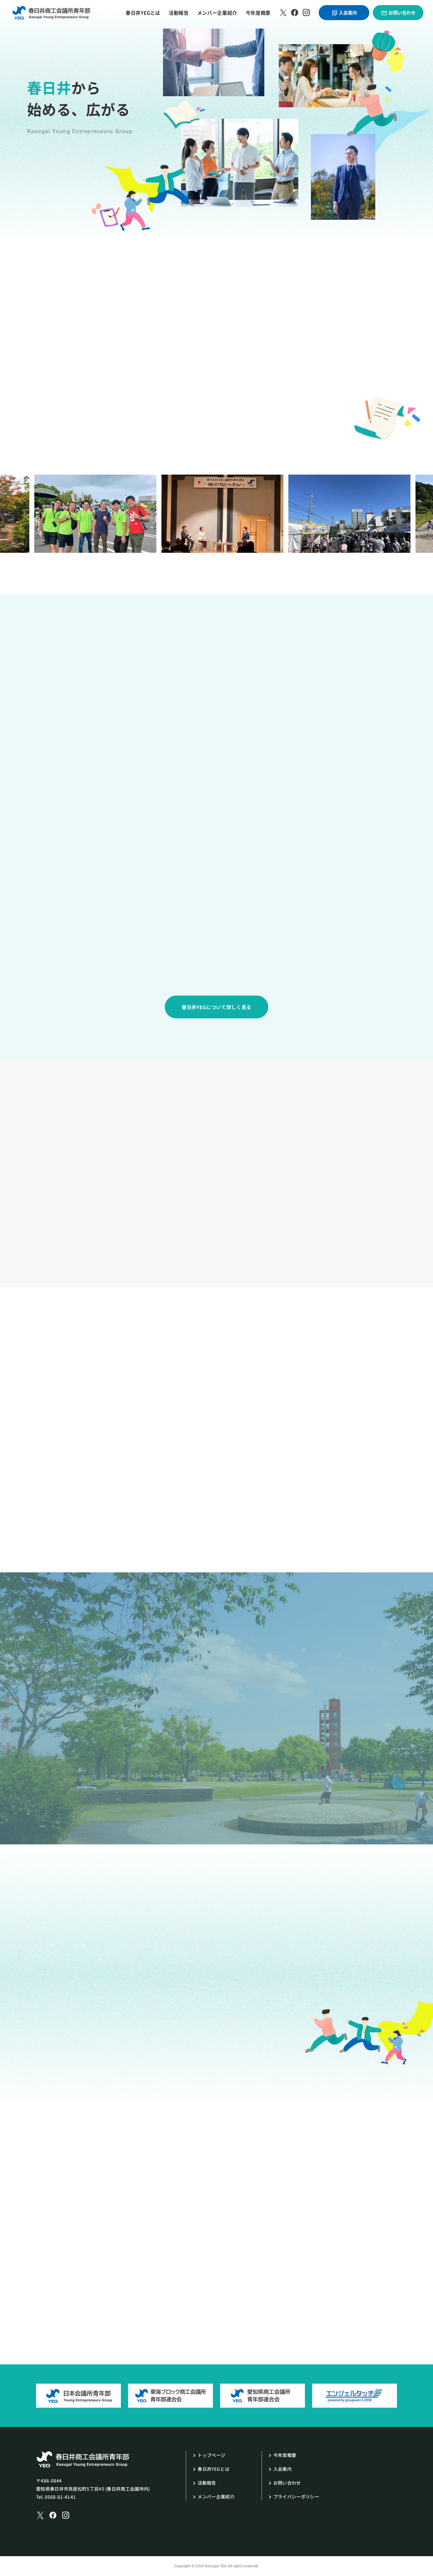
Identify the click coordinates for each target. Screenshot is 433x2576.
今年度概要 (258, 12)
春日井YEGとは (143, 12)
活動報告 (179, 12)
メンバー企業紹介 (217, 12)
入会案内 (344, 12)
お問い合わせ (398, 12)
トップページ (211, 2455)
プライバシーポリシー (296, 2496)
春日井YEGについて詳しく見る (216, 1007)
